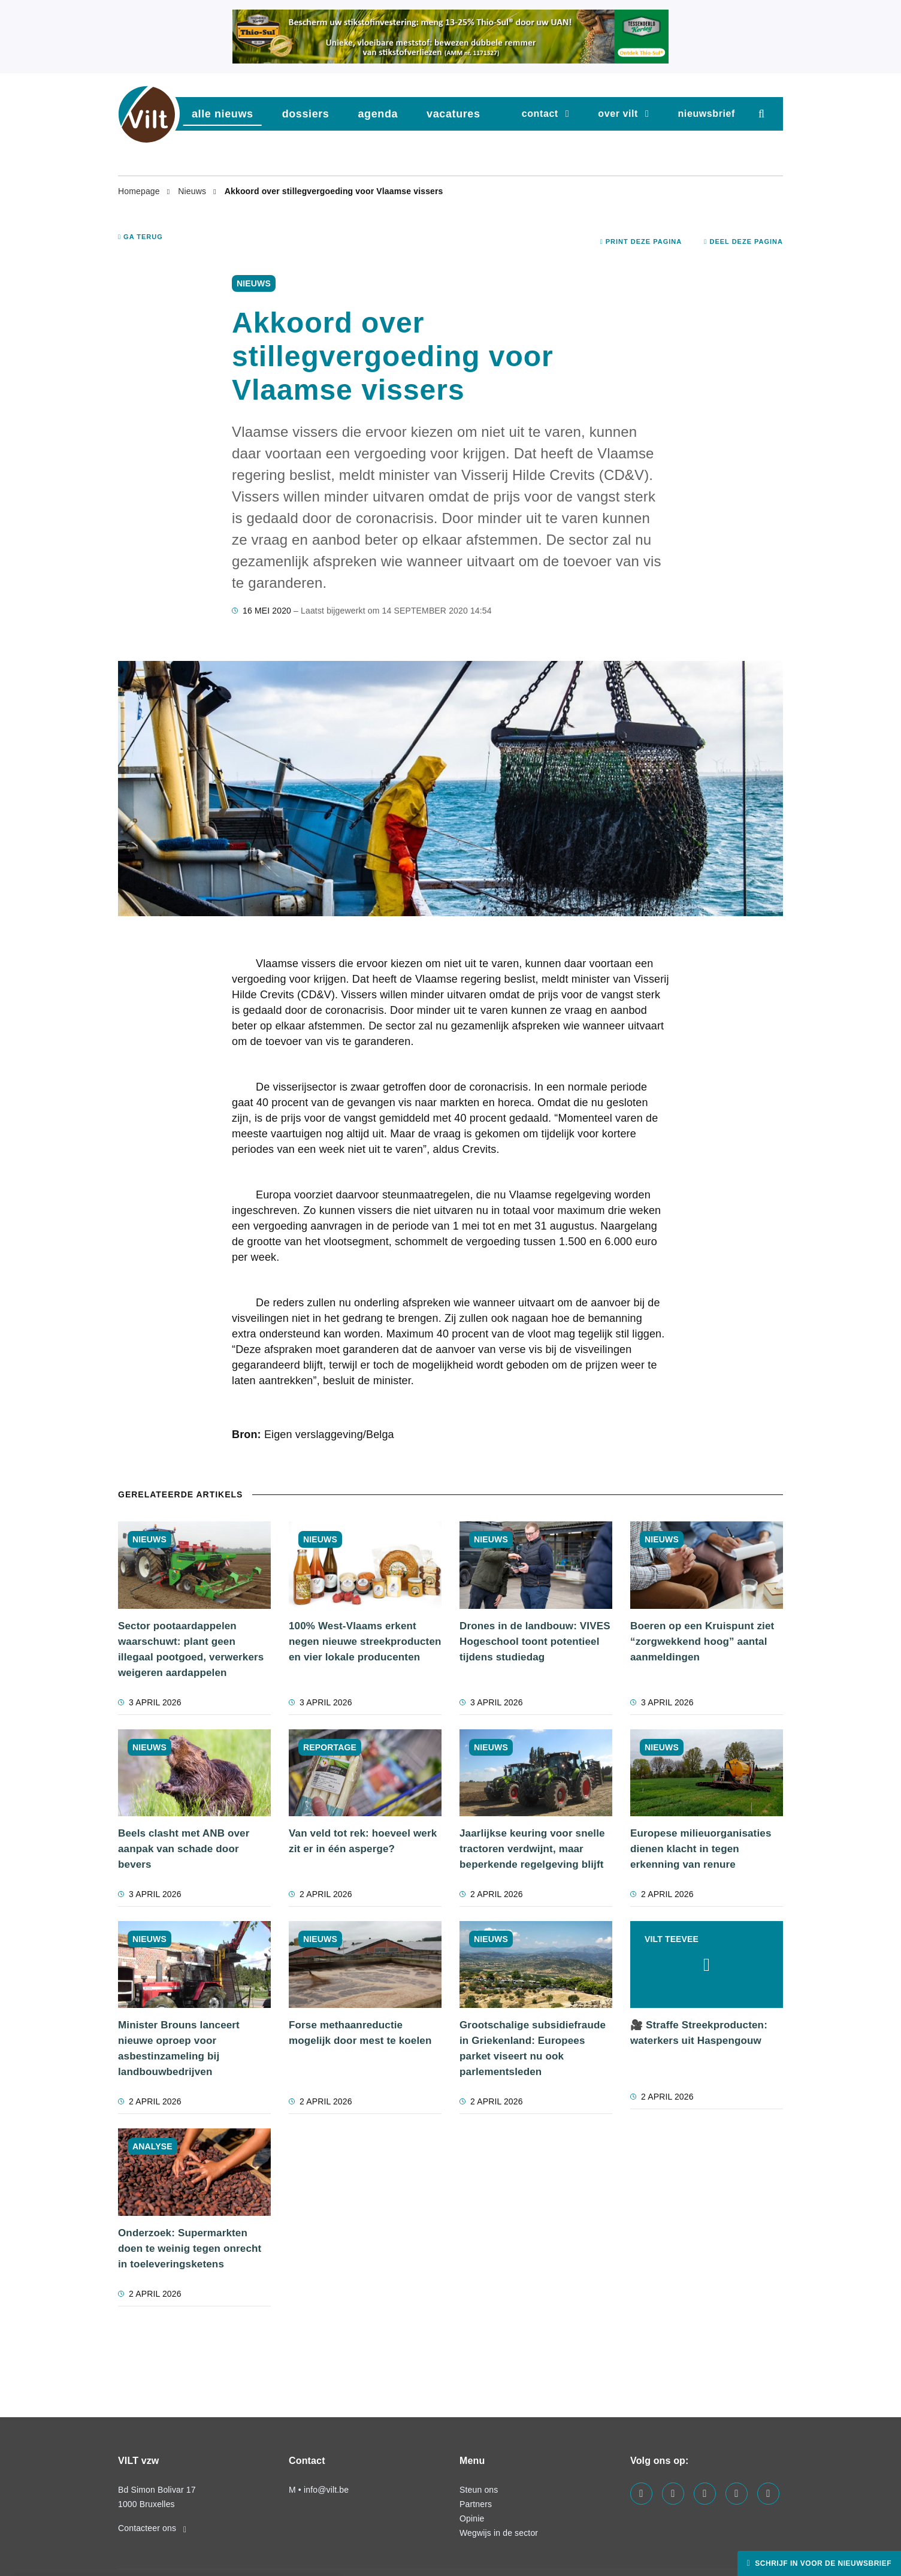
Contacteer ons (152, 2528)
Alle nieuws (222, 114)
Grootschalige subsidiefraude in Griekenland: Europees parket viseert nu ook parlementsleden (532, 2048)
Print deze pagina (641, 241)
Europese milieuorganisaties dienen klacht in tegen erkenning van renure (701, 1849)
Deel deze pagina (743, 241)
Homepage (140, 191)
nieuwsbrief (706, 113)
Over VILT (618, 113)
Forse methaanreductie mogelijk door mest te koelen (360, 2032)
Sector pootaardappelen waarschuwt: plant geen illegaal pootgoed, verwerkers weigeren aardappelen (191, 1649)
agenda (378, 114)
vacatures (453, 114)
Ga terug (140, 236)
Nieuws (193, 191)
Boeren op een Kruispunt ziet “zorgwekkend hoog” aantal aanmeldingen (702, 1641)
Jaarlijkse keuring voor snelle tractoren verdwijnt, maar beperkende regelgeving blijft (532, 1849)
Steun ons (478, 2490)
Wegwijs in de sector (498, 2533)
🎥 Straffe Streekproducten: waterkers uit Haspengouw (698, 2032)
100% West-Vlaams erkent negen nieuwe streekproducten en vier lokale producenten (365, 1641)
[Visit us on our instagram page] (705, 2494)
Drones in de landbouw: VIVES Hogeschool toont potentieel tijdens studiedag (534, 1641)
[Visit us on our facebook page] (641, 2494)
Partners (475, 2504)
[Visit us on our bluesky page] (768, 2494)
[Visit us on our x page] (736, 2494)
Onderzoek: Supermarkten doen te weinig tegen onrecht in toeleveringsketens (189, 2248)
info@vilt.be (326, 2490)
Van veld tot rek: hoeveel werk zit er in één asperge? (363, 1841)
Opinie (471, 2518)
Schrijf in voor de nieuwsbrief (821, 2563)
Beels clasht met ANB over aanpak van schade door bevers (183, 1849)
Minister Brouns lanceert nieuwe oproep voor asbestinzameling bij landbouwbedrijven (179, 2048)
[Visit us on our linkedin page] (673, 2494)
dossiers (305, 114)
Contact (540, 113)
